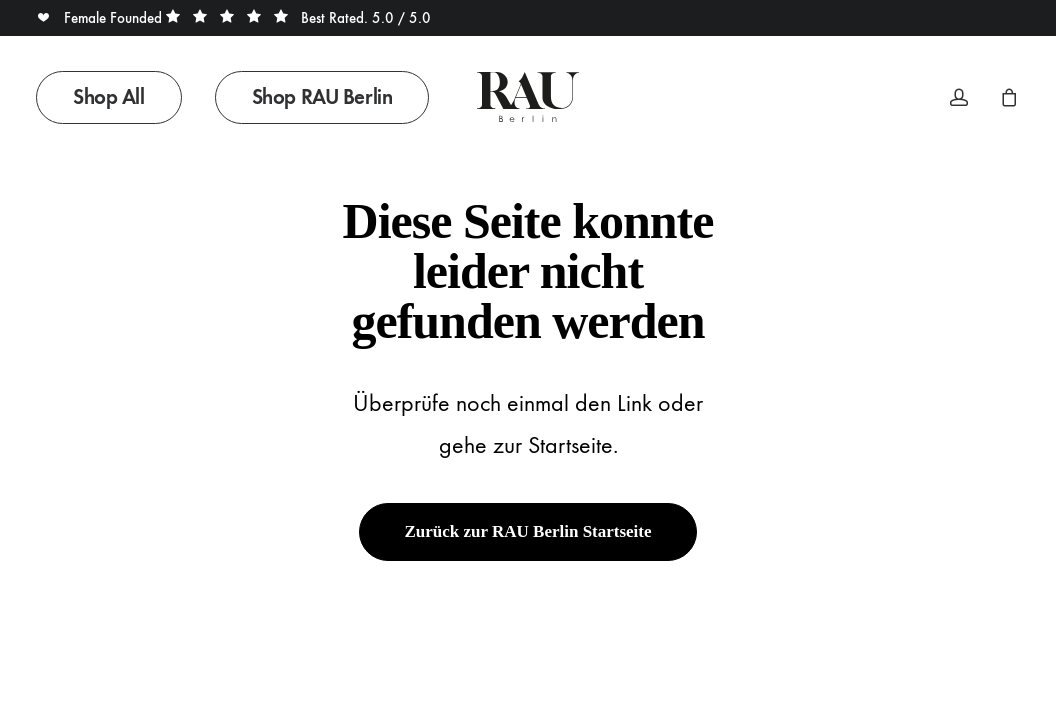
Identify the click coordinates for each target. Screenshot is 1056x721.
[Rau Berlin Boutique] (527, 97)
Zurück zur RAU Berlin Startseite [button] (527, 531)
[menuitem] (116, 97)
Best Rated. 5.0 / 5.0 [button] (298, 18)
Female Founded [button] (101, 18)
